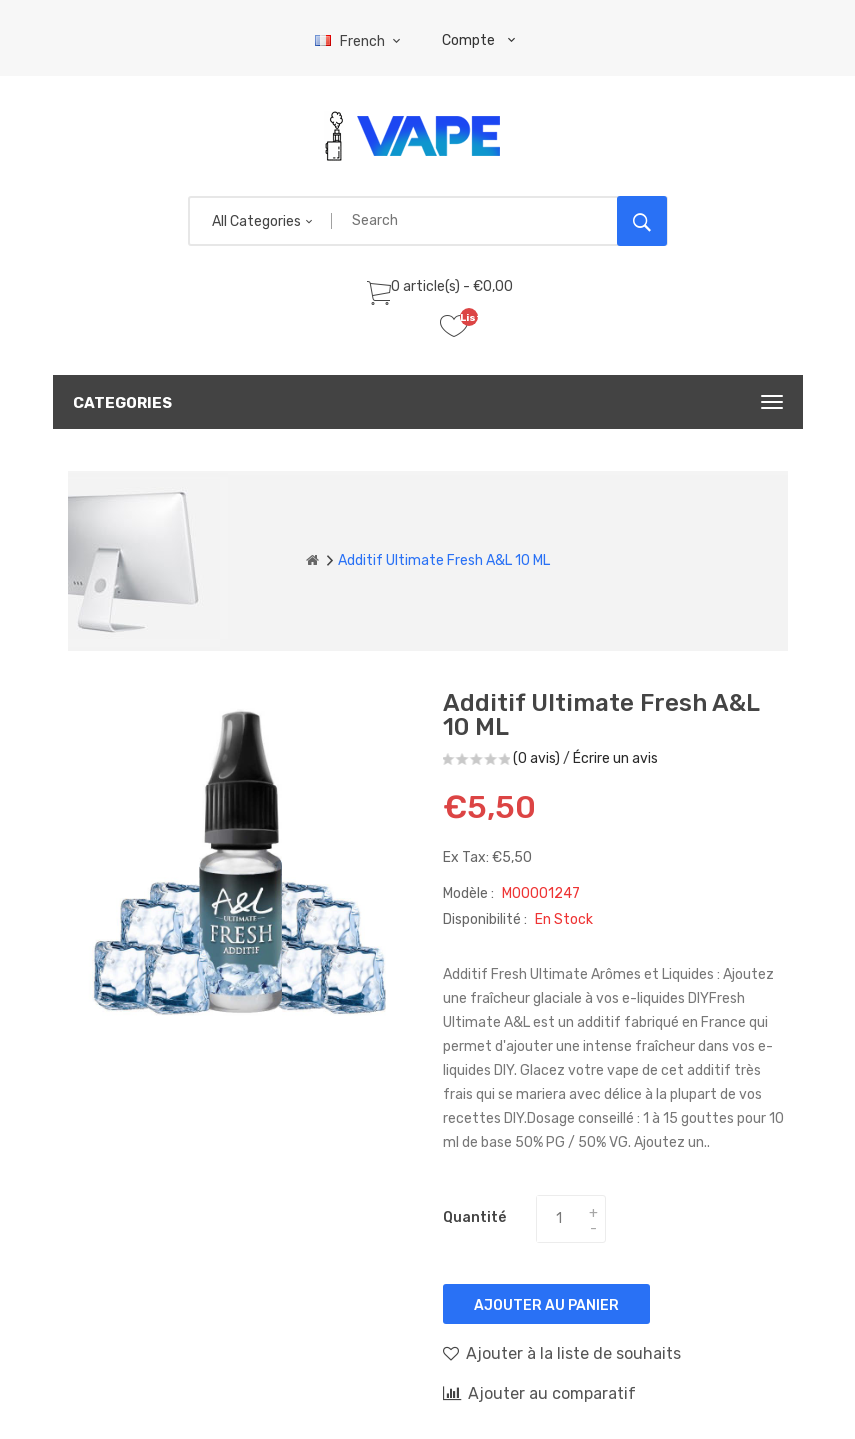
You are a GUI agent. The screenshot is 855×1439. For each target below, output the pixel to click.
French (360, 41)
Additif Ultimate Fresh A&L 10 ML (444, 560)
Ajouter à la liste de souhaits (562, 1353)
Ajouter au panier (546, 1305)
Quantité (474, 1217)
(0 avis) (536, 758)
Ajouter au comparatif (539, 1393)
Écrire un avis (615, 758)
